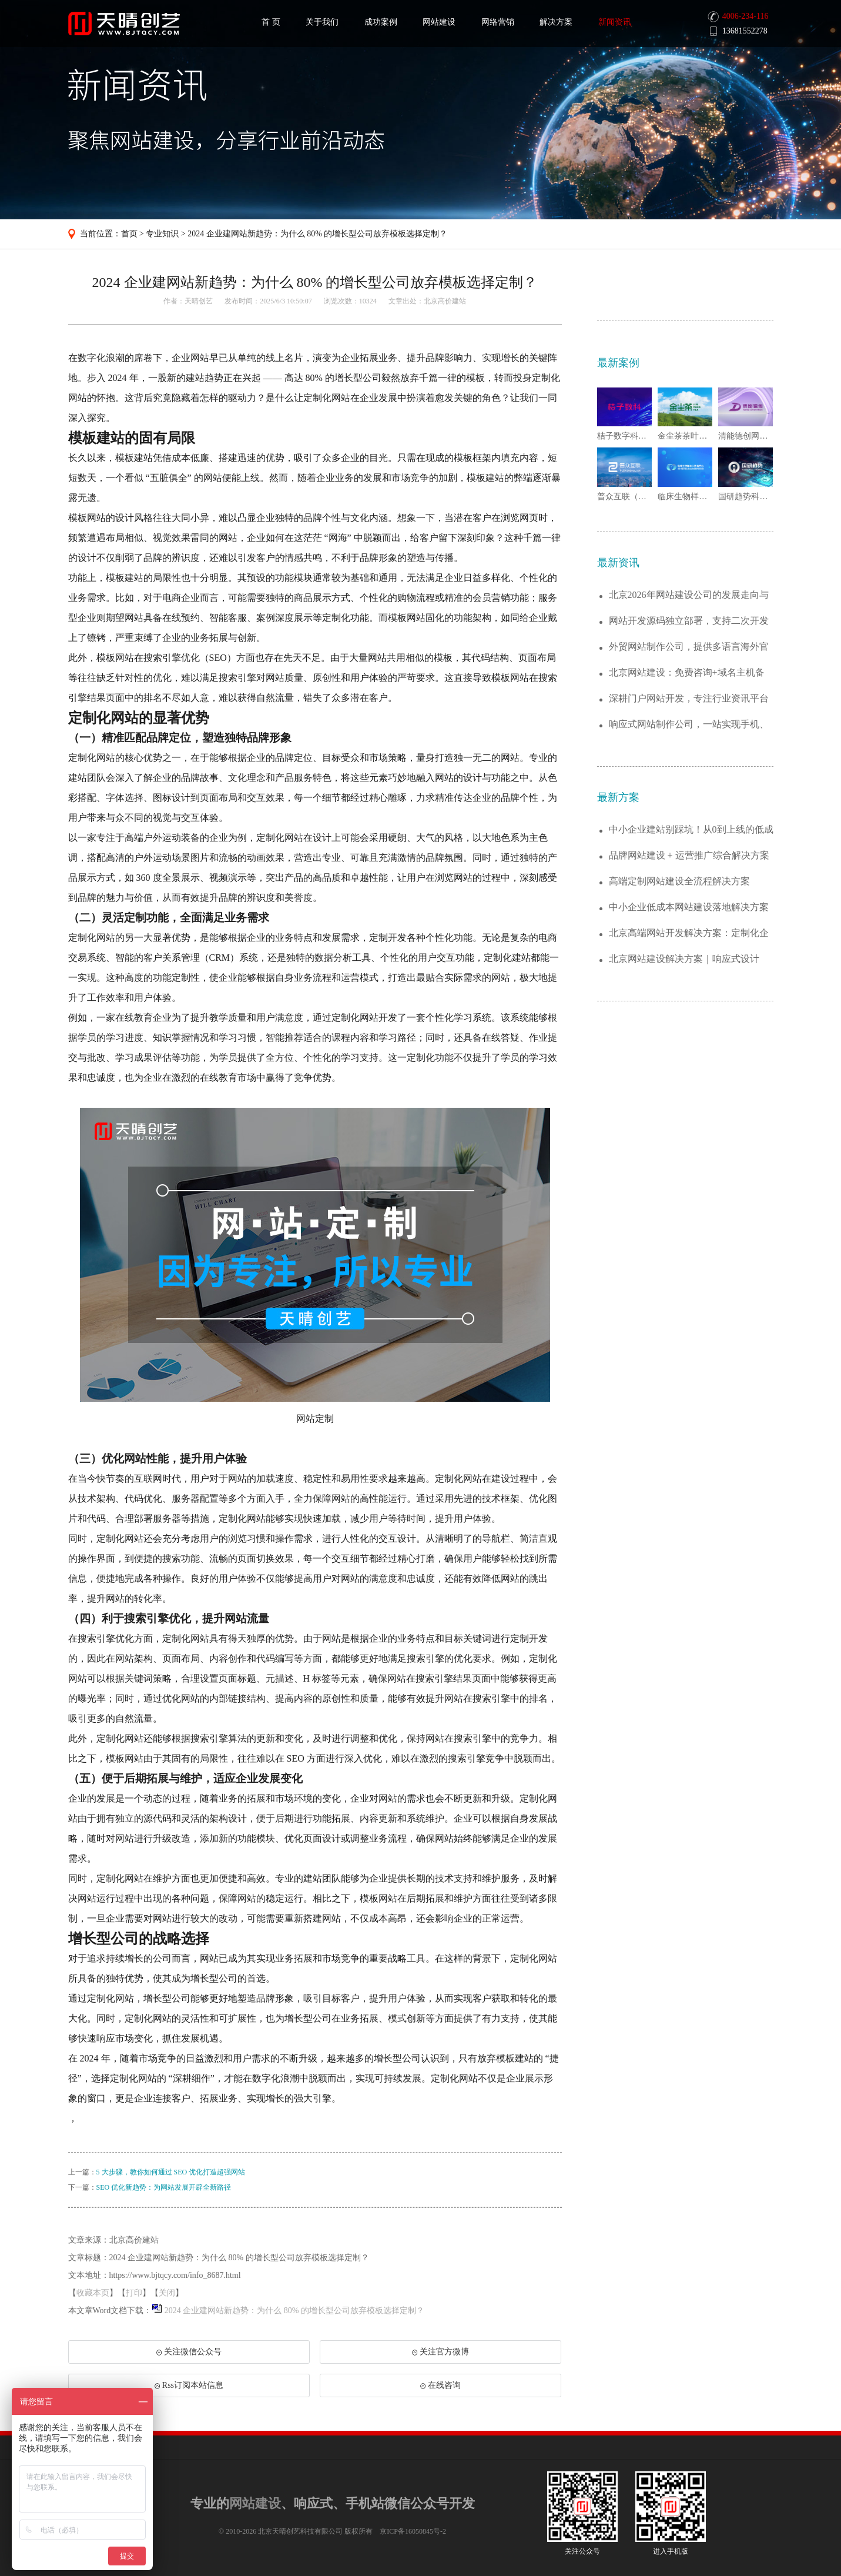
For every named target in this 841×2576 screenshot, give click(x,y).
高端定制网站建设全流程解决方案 (679, 881)
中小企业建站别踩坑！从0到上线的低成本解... (691, 830)
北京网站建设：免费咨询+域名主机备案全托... (687, 673)
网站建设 (439, 22)
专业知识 (162, 233)
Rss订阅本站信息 (189, 2385)
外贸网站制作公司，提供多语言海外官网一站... (689, 647)
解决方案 (556, 22)
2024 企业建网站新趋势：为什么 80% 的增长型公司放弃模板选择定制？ (317, 233)
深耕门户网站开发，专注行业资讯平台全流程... (689, 698)
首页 (129, 233)
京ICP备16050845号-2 (413, 2531)
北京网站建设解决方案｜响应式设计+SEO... (684, 959)
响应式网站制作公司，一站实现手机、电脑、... (689, 724)
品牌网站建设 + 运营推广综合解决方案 (689, 855)
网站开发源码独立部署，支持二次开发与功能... (689, 621)
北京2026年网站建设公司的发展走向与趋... (689, 595)
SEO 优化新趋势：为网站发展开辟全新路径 (164, 2187)
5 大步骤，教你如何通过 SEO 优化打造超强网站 (171, 2172)
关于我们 (322, 22)
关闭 (167, 2292)
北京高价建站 (445, 301)
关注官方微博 (440, 2351)
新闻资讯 (614, 22)
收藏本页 (92, 2292)
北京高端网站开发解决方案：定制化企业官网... (689, 933)
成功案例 (380, 22)
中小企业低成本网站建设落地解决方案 (689, 907)
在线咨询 (440, 2385)
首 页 (271, 22)
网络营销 (497, 22)
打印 (134, 2292)
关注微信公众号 (188, 2355)
